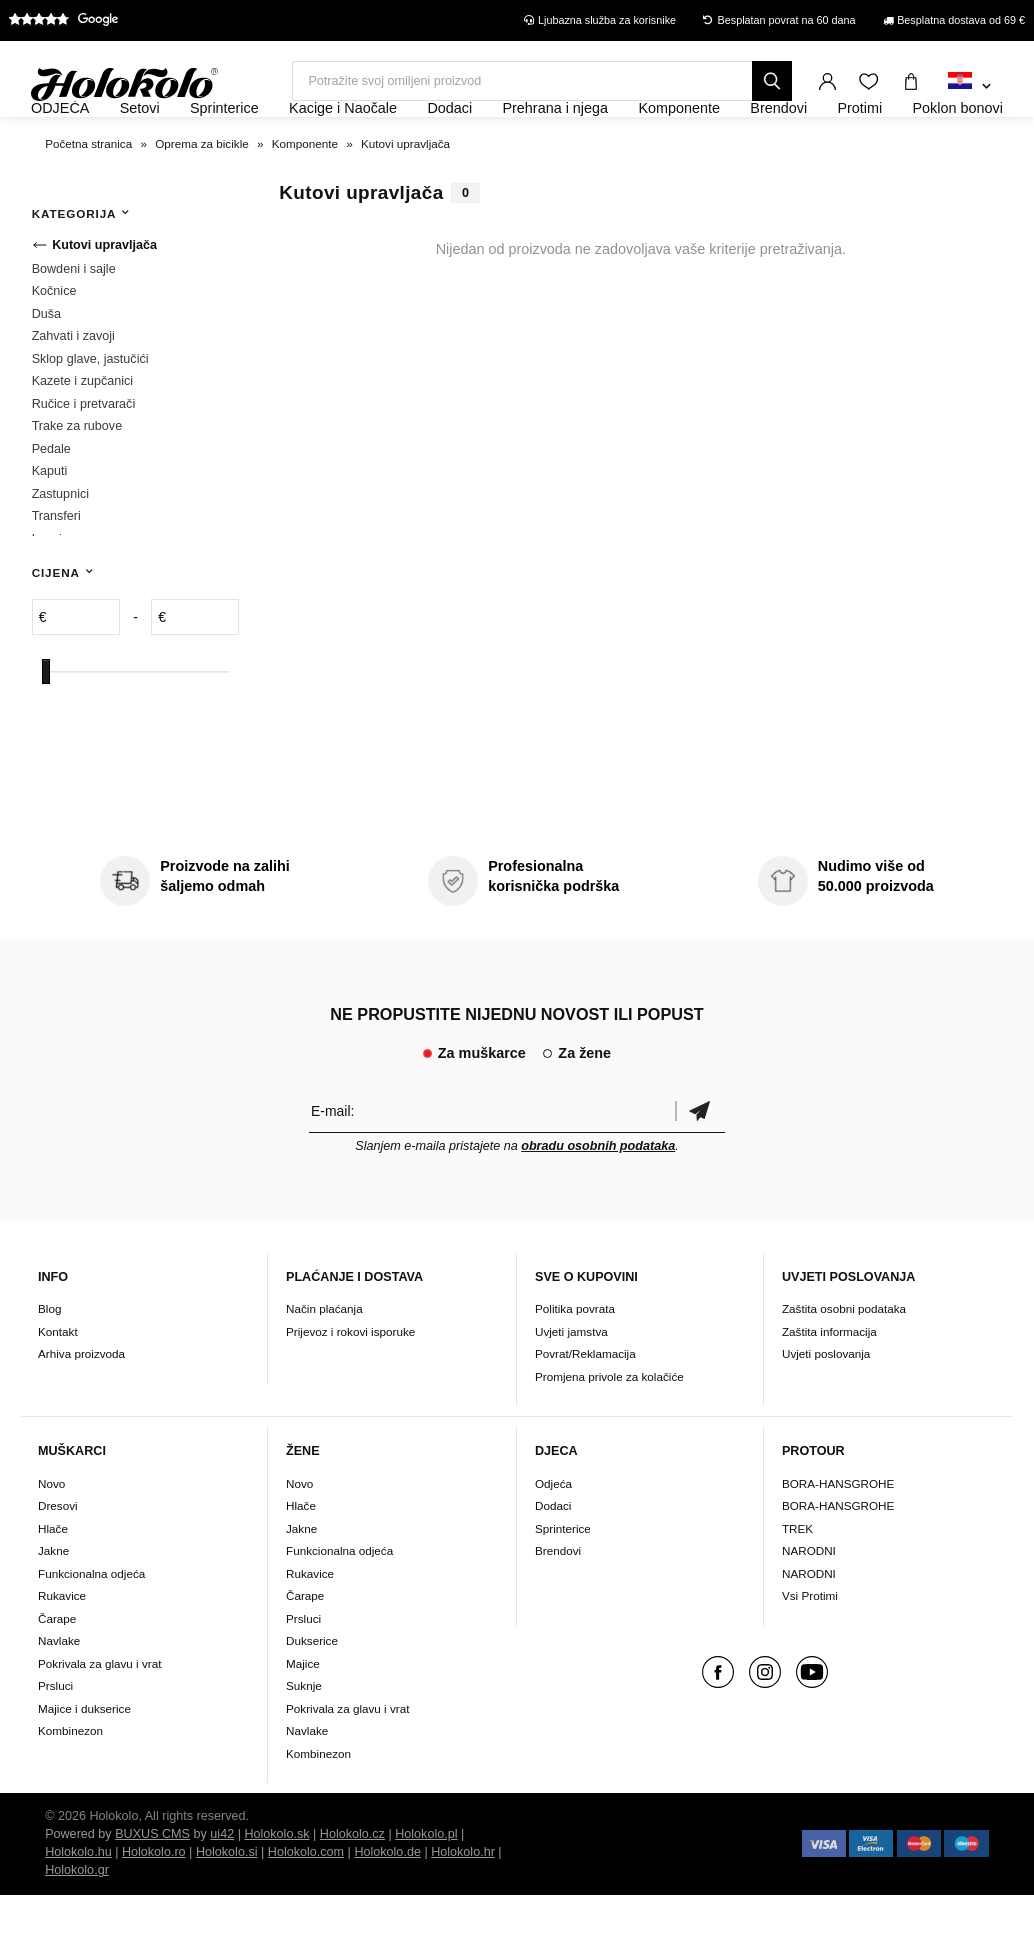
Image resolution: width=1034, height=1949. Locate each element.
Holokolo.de (387, 1906)
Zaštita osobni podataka (844, 1363)
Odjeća (553, 1537)
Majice (303, 1717)
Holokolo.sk (276, 1888)
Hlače (53, 1582)
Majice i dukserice (84, 1762)
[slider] (46, 725)
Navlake (59, 1694)
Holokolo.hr (463, 1906)
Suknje (304, 1739)
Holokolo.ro (154, 1906)
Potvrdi (700, 1164)
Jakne (53, 1604)
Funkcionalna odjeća (91, 1627)
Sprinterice (563, 1582)
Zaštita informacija (829, 1385)
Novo (51, 1537)
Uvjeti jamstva (571, 1385)
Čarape (57, 1672)
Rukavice (62, 1649)
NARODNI (809, 1604)
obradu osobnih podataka (598, 1200)
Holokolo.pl (426, 1888)
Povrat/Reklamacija (585, 1408)
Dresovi (58, 1559)
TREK (797, 1582)
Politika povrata (575, 1363)
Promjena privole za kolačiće (609, 1430)
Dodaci (553, 1559)
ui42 (222, 1888)
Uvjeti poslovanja (826, 1408)
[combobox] (969, 87)
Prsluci (55, 1739)
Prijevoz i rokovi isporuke (350, 1385)
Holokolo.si (227, 1906)
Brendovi (558, 1604)
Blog (49, 1363)
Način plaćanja (324, 1363)
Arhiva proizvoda (81, 1408)
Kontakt (58, 1385)
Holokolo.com (306, 1906)
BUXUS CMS (152, 1888)
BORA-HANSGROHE (838, 1537)
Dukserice (312, 1694)
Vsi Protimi (810, 1649)
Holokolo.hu (78, 1906)
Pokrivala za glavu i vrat (99, 1717)
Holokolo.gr (77, 1924)
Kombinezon (70, 1784)
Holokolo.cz (352, 1888)
